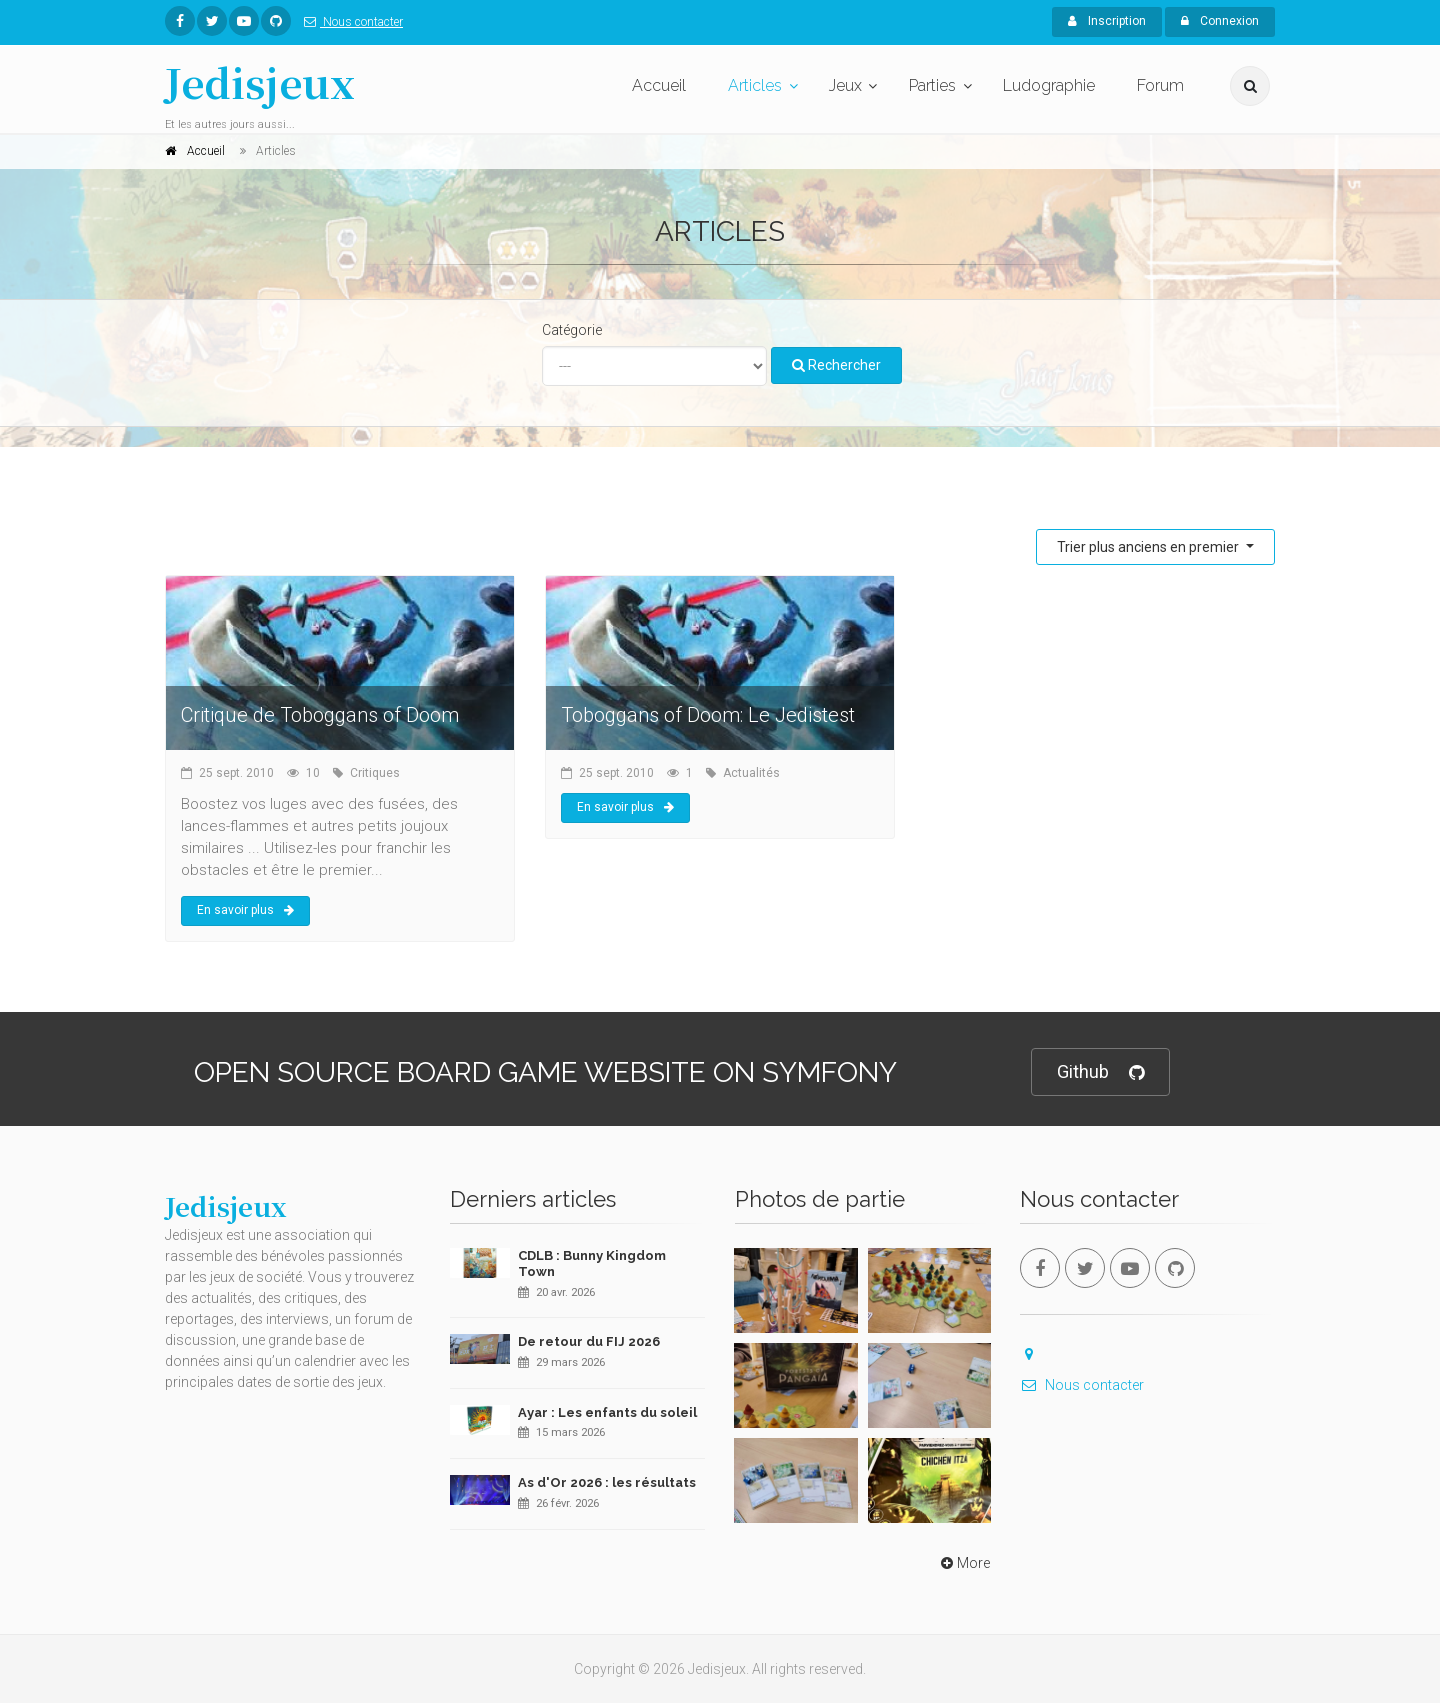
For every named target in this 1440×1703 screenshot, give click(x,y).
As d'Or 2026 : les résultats (607, 1482)
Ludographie (1049, 85)
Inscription (1107, 21)
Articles (755, 85)
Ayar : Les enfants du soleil (607, 1412)
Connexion (1220, 21)
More (963, 1563)
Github (1100, 1072)
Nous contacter (349, 22)
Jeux (845, 85)
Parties (932, 85)
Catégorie (572, 330)
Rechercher (836, 365)
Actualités (751, 773)
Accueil (659, 85)
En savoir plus (245, 910)
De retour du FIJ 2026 (589, 1341)
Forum (1160, 85)
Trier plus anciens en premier (1149, 547)
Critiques (375, 773)
